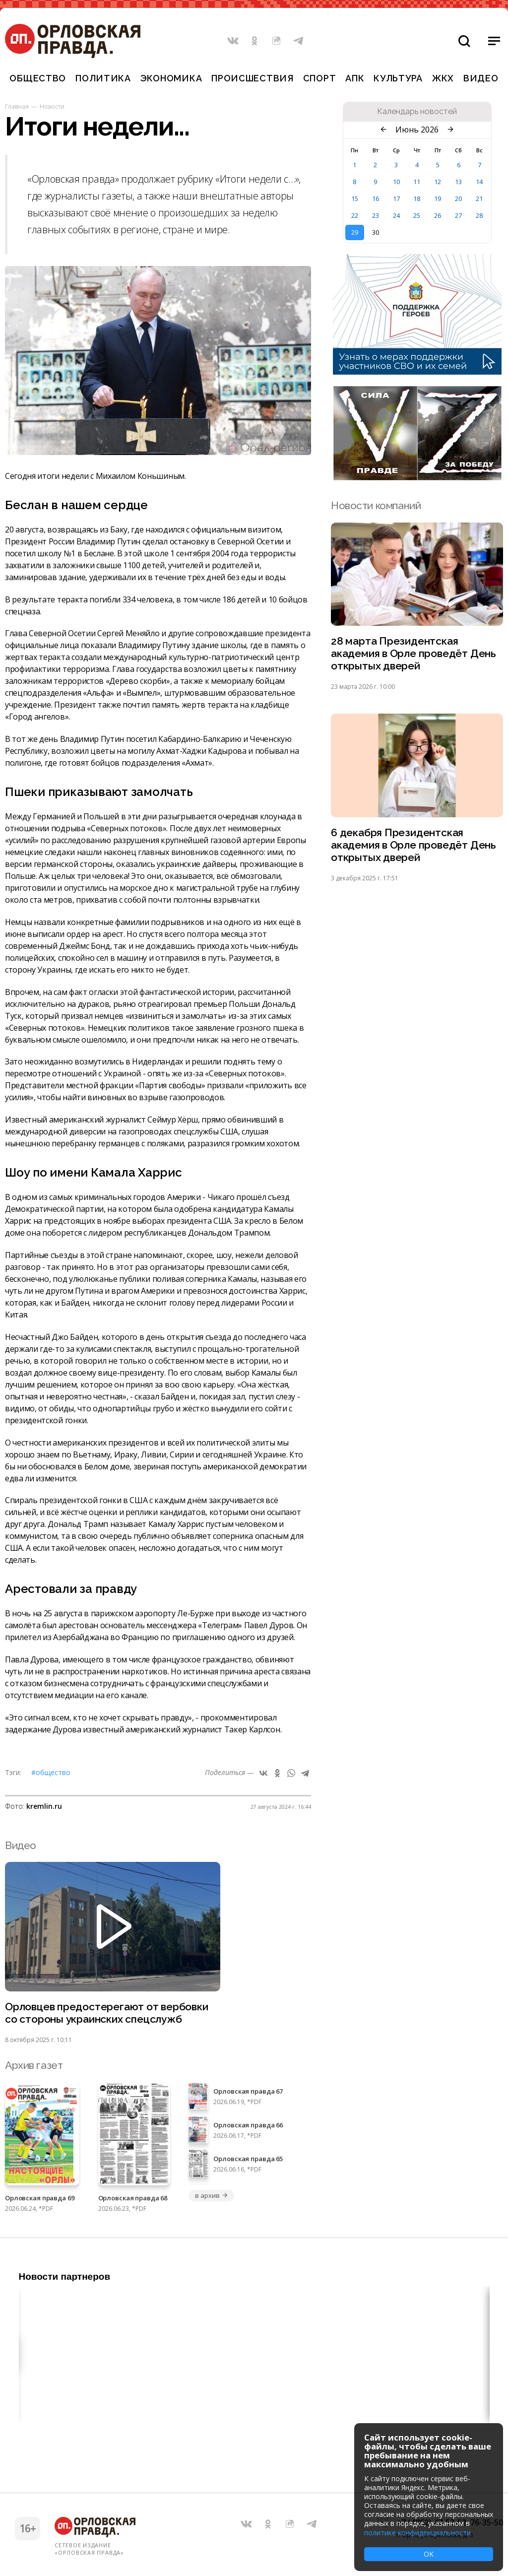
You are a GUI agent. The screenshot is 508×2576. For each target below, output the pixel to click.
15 (354, 198)
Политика (103, 78)
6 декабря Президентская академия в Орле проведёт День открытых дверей (413, 844)
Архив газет (34, 2065)
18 (416, 198)
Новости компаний (376, 505)
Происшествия (252, 78)
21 (479, 198)
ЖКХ (443, 78)
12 (437, 181)
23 (375, 215)
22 (354, 215)
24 (396, 215)
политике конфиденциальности (417, 2532)
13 (458, 181)
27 (458, 215)
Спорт (319, 78)
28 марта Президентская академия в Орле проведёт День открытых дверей (413, 653)
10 (396, 181)
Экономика (171, 78)
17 (396, 198)
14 (479, 181)
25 (416, 215)
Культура (398, 78)
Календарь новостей (417, 112)
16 (375, 198)
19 (437, 198)
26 (437, 215)
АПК (354, 78)
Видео (481, 78)
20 (458, 198)
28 (479, 215)
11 (416, 181)
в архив (211, 2195)
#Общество (50, 1772)
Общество (37, 78)
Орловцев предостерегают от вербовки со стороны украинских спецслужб (106, 2012)
